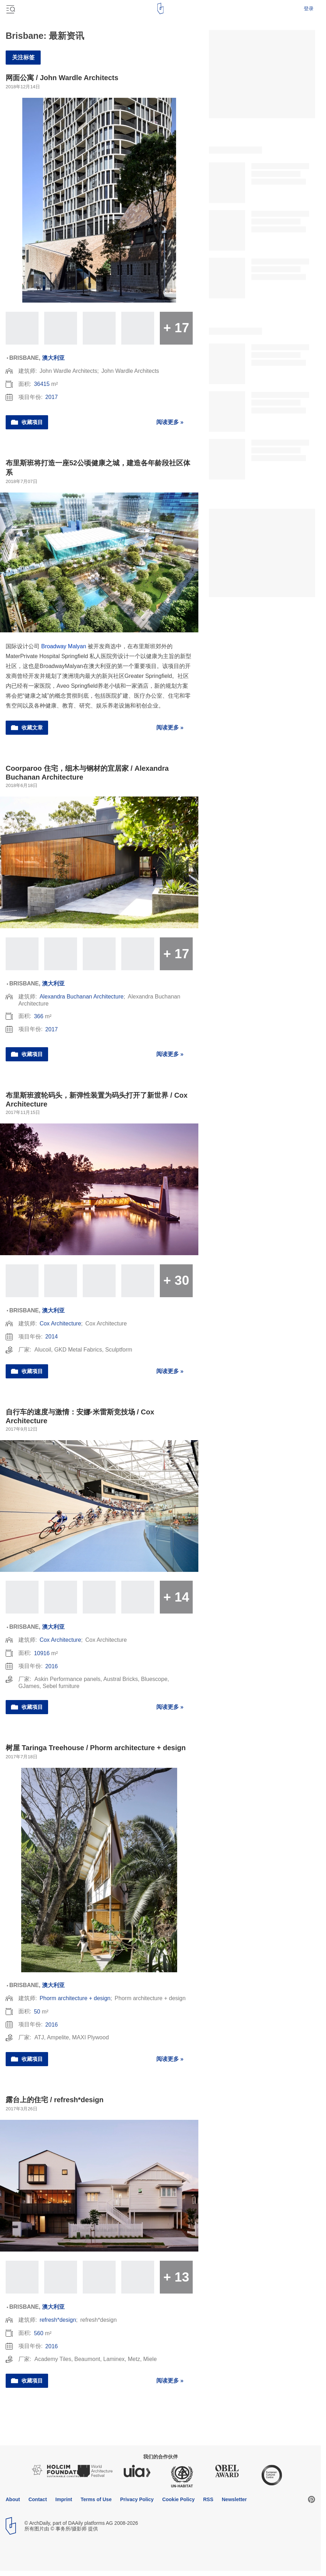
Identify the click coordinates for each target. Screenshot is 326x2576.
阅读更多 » (170, 422)
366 (38, 1016)
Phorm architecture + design (75, 1998)
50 (37, 2012)
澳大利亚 (53, 358)
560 (38, 2333)
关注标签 (23, 57)
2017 (51, 397)
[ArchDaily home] (160, 8)
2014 (51, 1337)
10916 (42, 1653)
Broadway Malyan (63, 646)
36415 (42, 384)
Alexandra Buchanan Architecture (81, 997)
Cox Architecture (60, 1323)
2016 (51, 1666)
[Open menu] (10, 8)
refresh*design (58, 2320)
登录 (309, 8)
